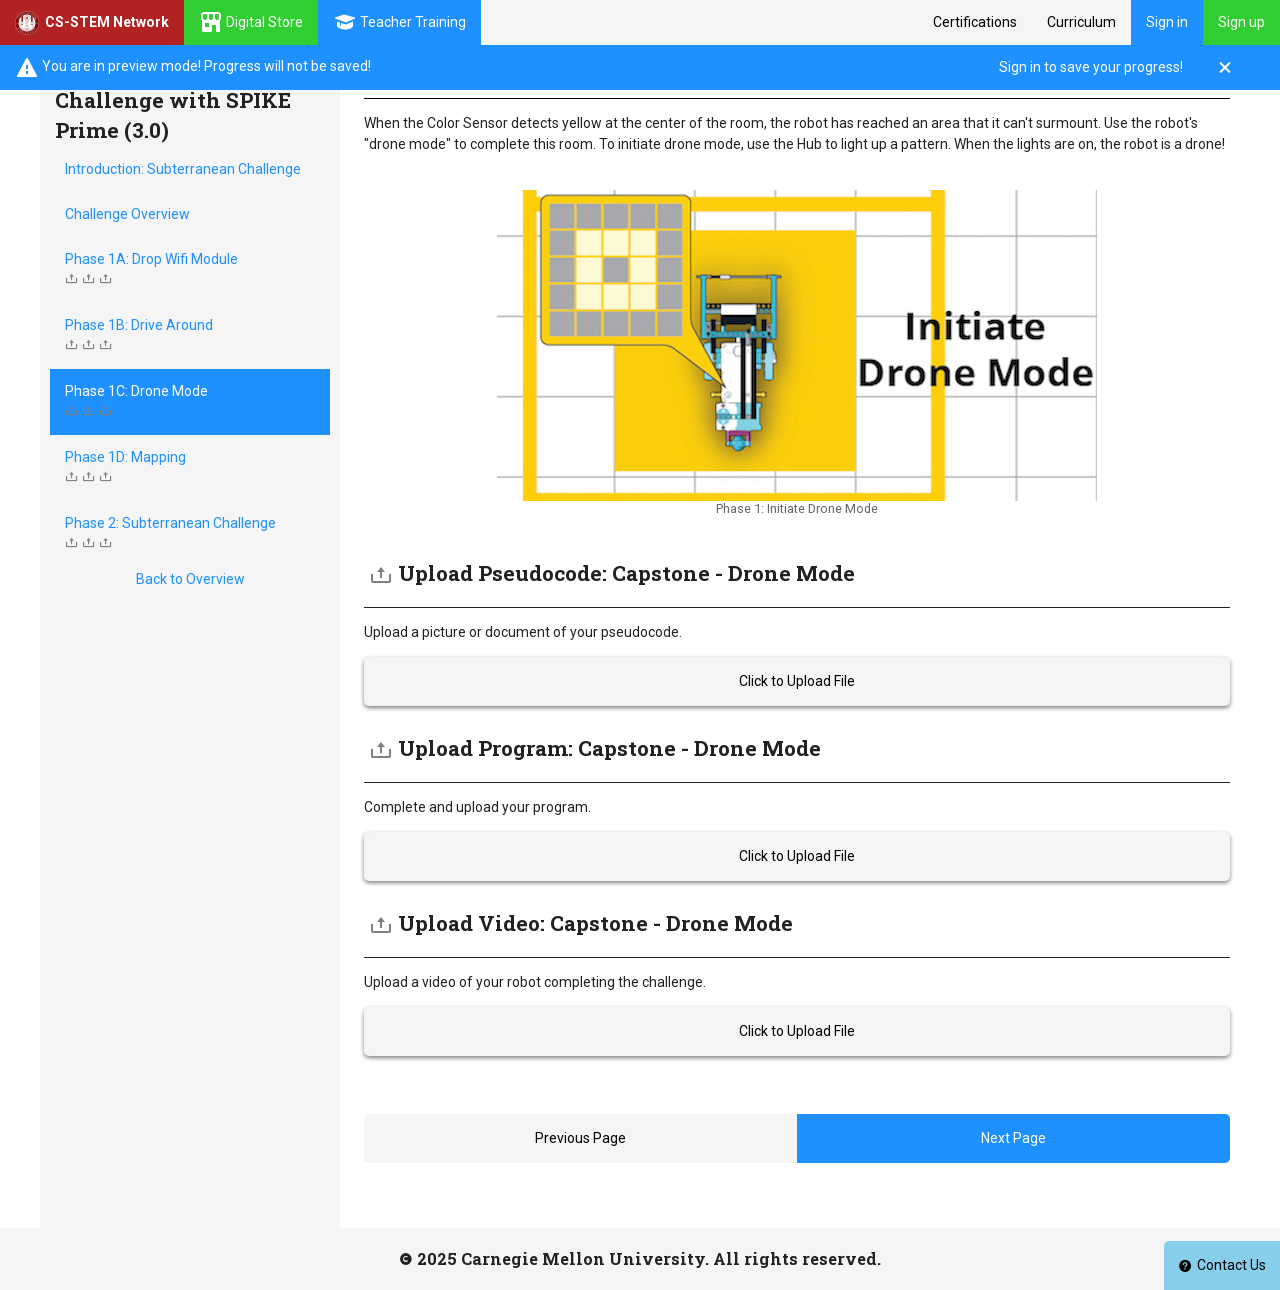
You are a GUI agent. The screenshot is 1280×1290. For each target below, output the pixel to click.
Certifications (975, 22)
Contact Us (1222, 1265)
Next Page (1013, 1138)
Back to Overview (190, 579)
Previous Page (580, 1138)
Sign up (1241, 22)
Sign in (1167, 22)
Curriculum (1081, 22)
